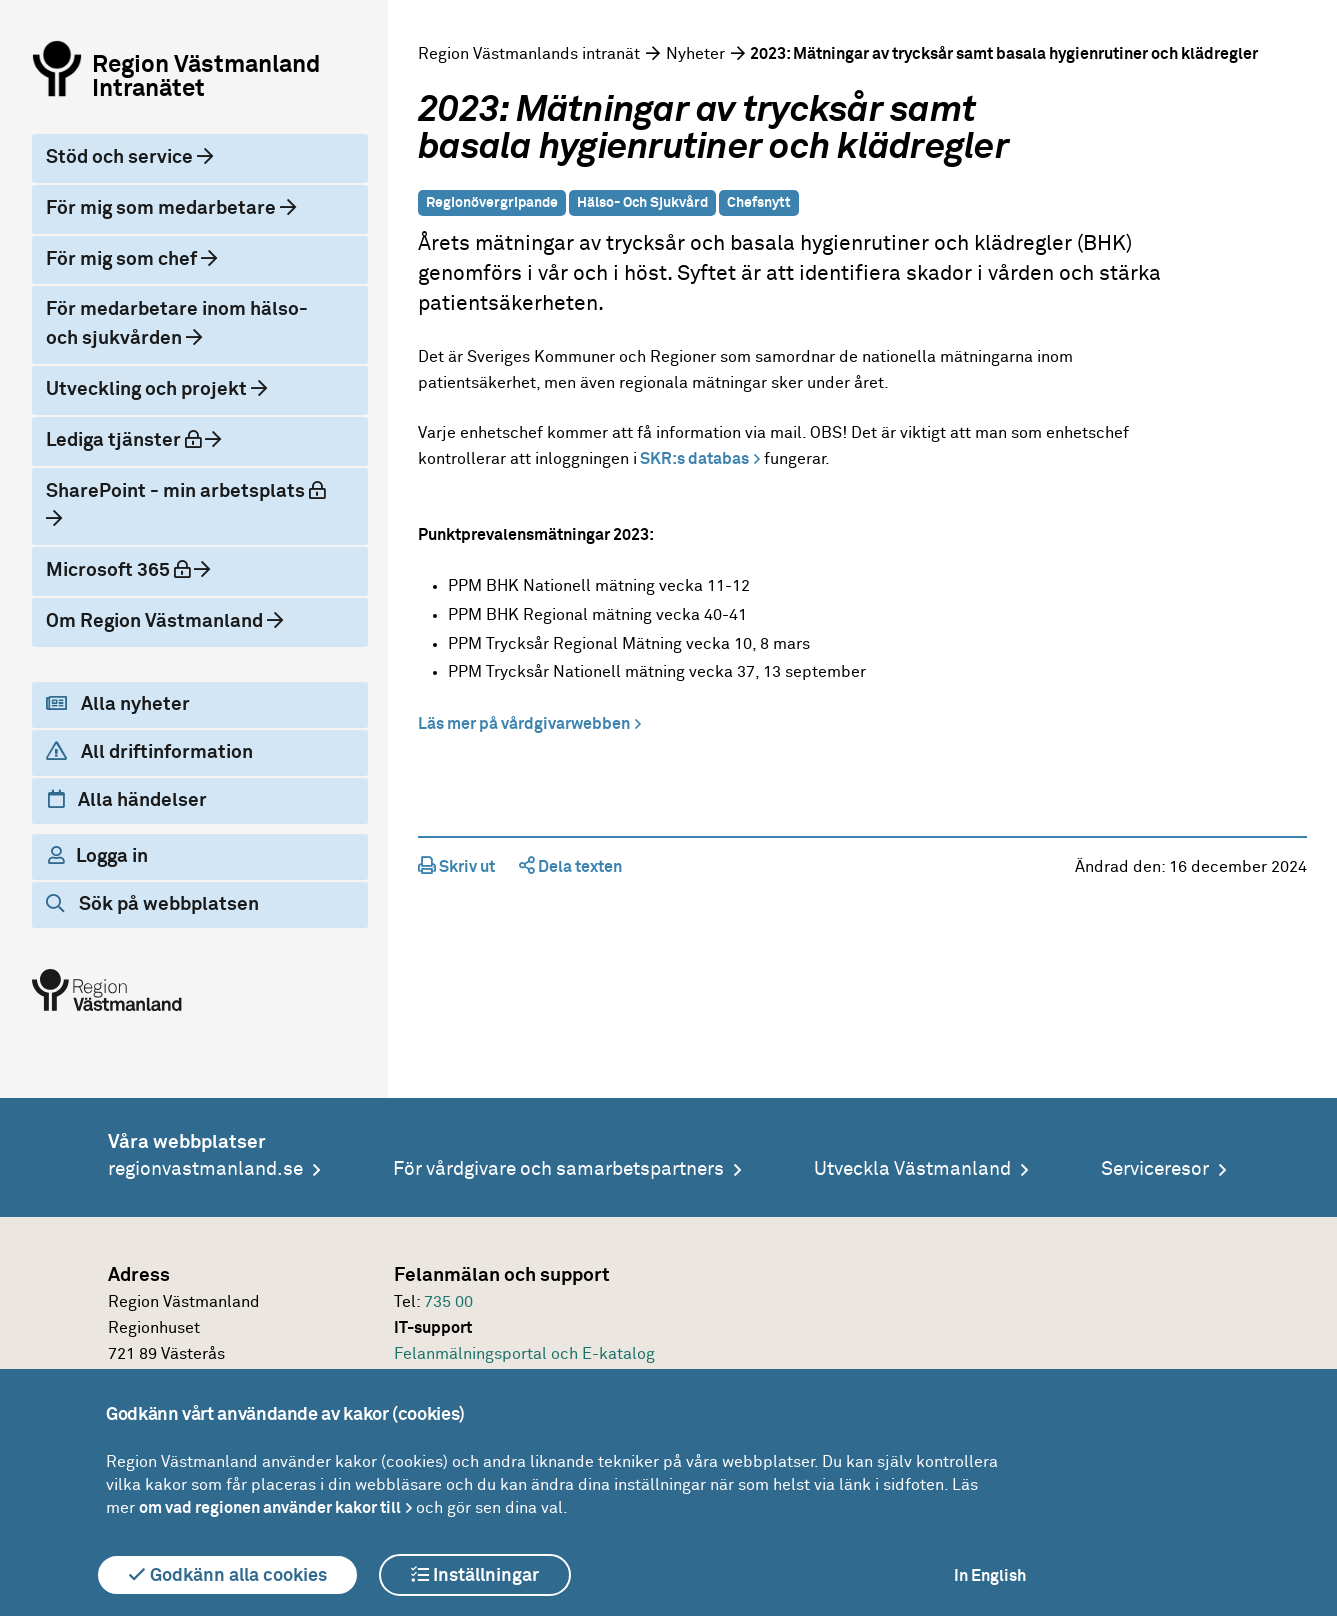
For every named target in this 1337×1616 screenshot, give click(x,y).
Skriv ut (456, 867)
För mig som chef (123, 259)
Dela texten (570, 867)
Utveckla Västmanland (912, 1169)
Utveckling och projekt (148, 389)
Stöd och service (121, 157)
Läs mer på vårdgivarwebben (524, 724)
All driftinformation (149, 752)
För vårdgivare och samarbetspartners (558, 1169)
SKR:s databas (693, 459)
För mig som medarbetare (163, 208)
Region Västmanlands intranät (529, 54)
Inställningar (475, 1575)
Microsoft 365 (120, 570)
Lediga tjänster (125, 440)
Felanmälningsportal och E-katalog (524, 1354)
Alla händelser (127, 800)
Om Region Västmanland (156, 621)
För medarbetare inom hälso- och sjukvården (177, 324)
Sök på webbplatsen (152, 904)
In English (990, 1576)
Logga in (98, 856)
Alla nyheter (118, 704)
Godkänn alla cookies (227, 1575)
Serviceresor (1155, 1169)
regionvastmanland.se (205, 1169)
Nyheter (695, 54)
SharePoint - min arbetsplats (185, 491)
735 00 (448, 1302)
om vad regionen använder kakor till (270, 1508)
